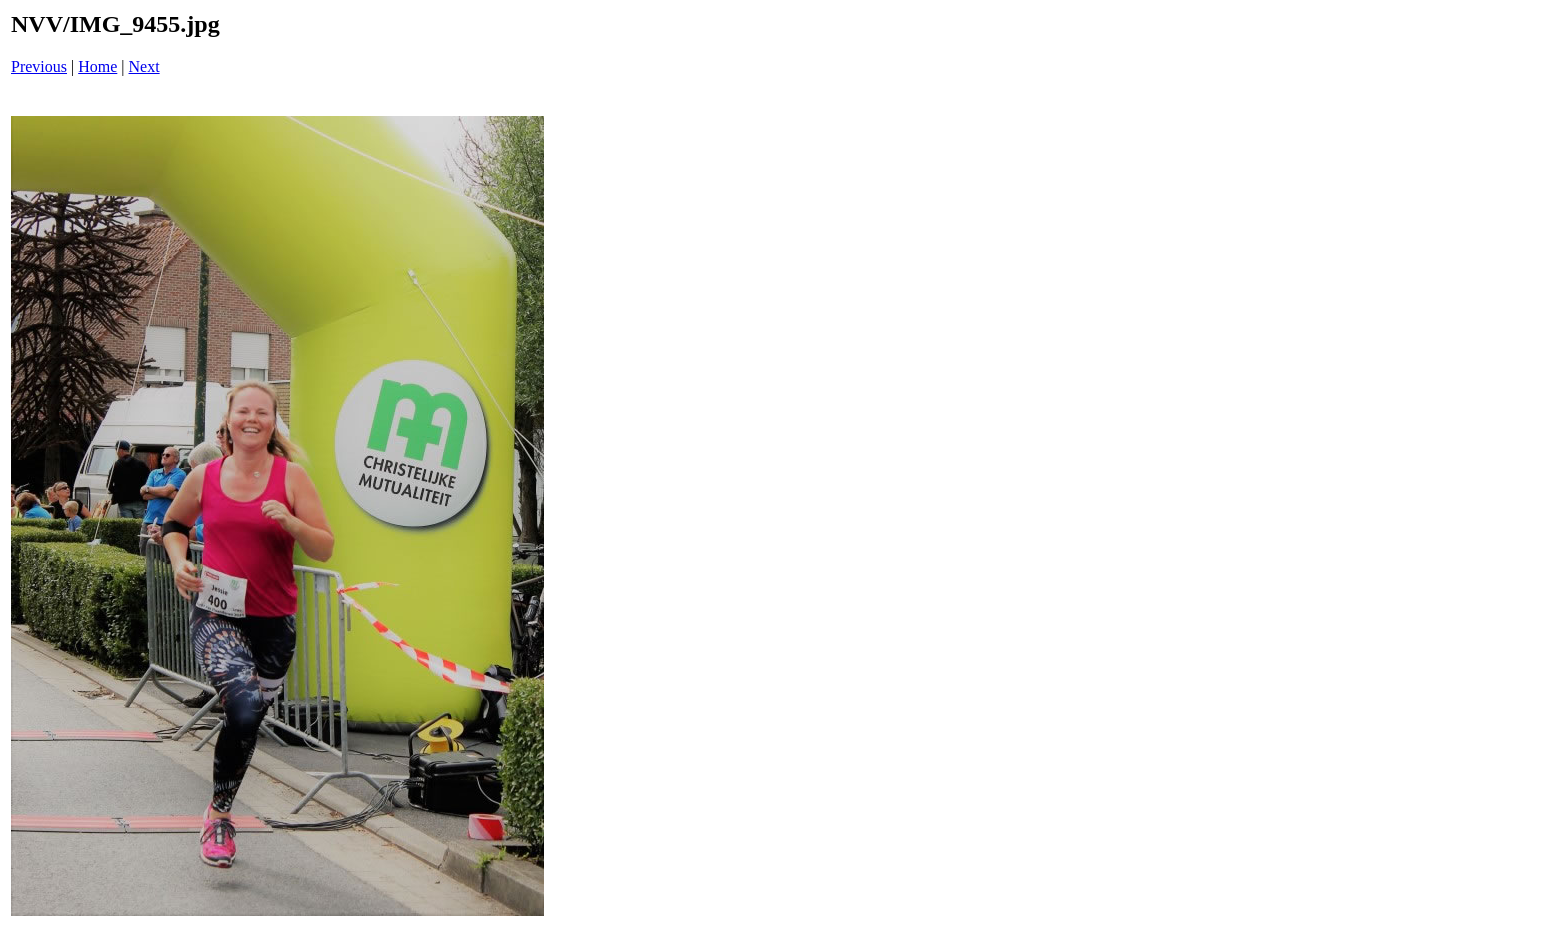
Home (97, 66)
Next (144, 66)
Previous (39, 66)
